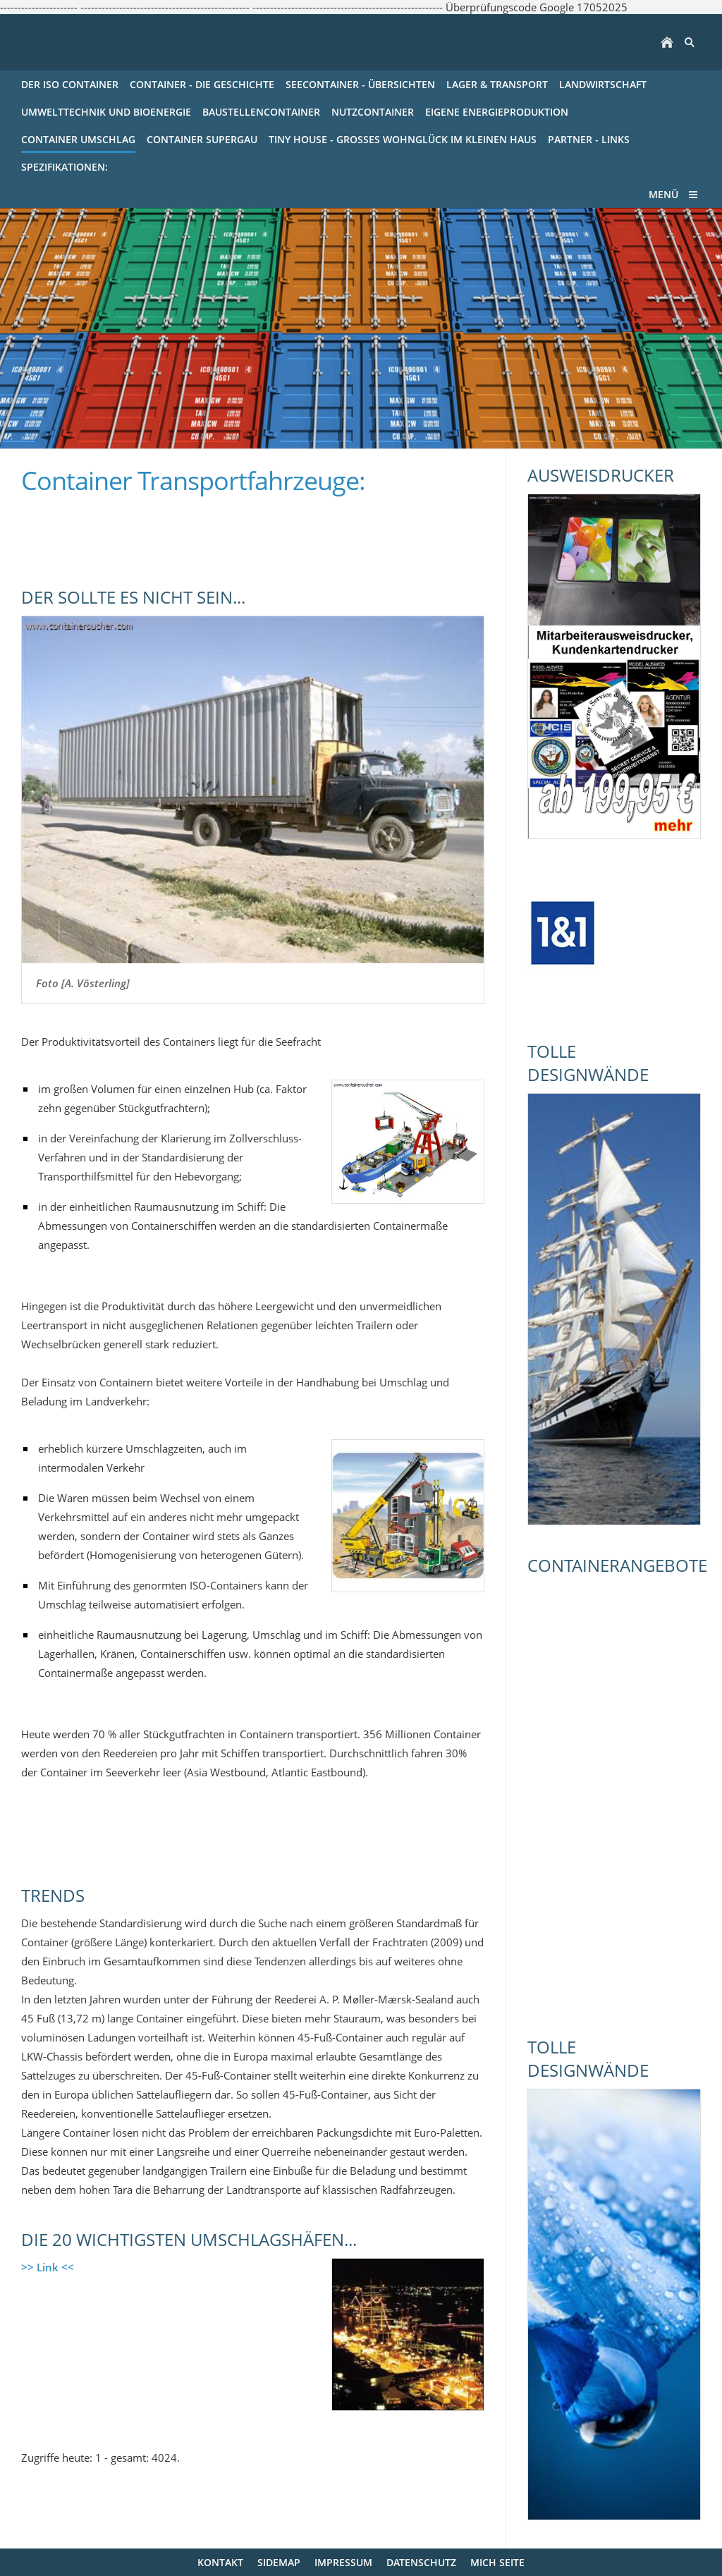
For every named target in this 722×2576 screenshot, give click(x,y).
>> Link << (47, 2267)
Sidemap (278, 2562)
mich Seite (497, 2562)
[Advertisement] (186, 533)
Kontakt (220, 2562)
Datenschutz (421, 2562)
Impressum (343, 2562)
